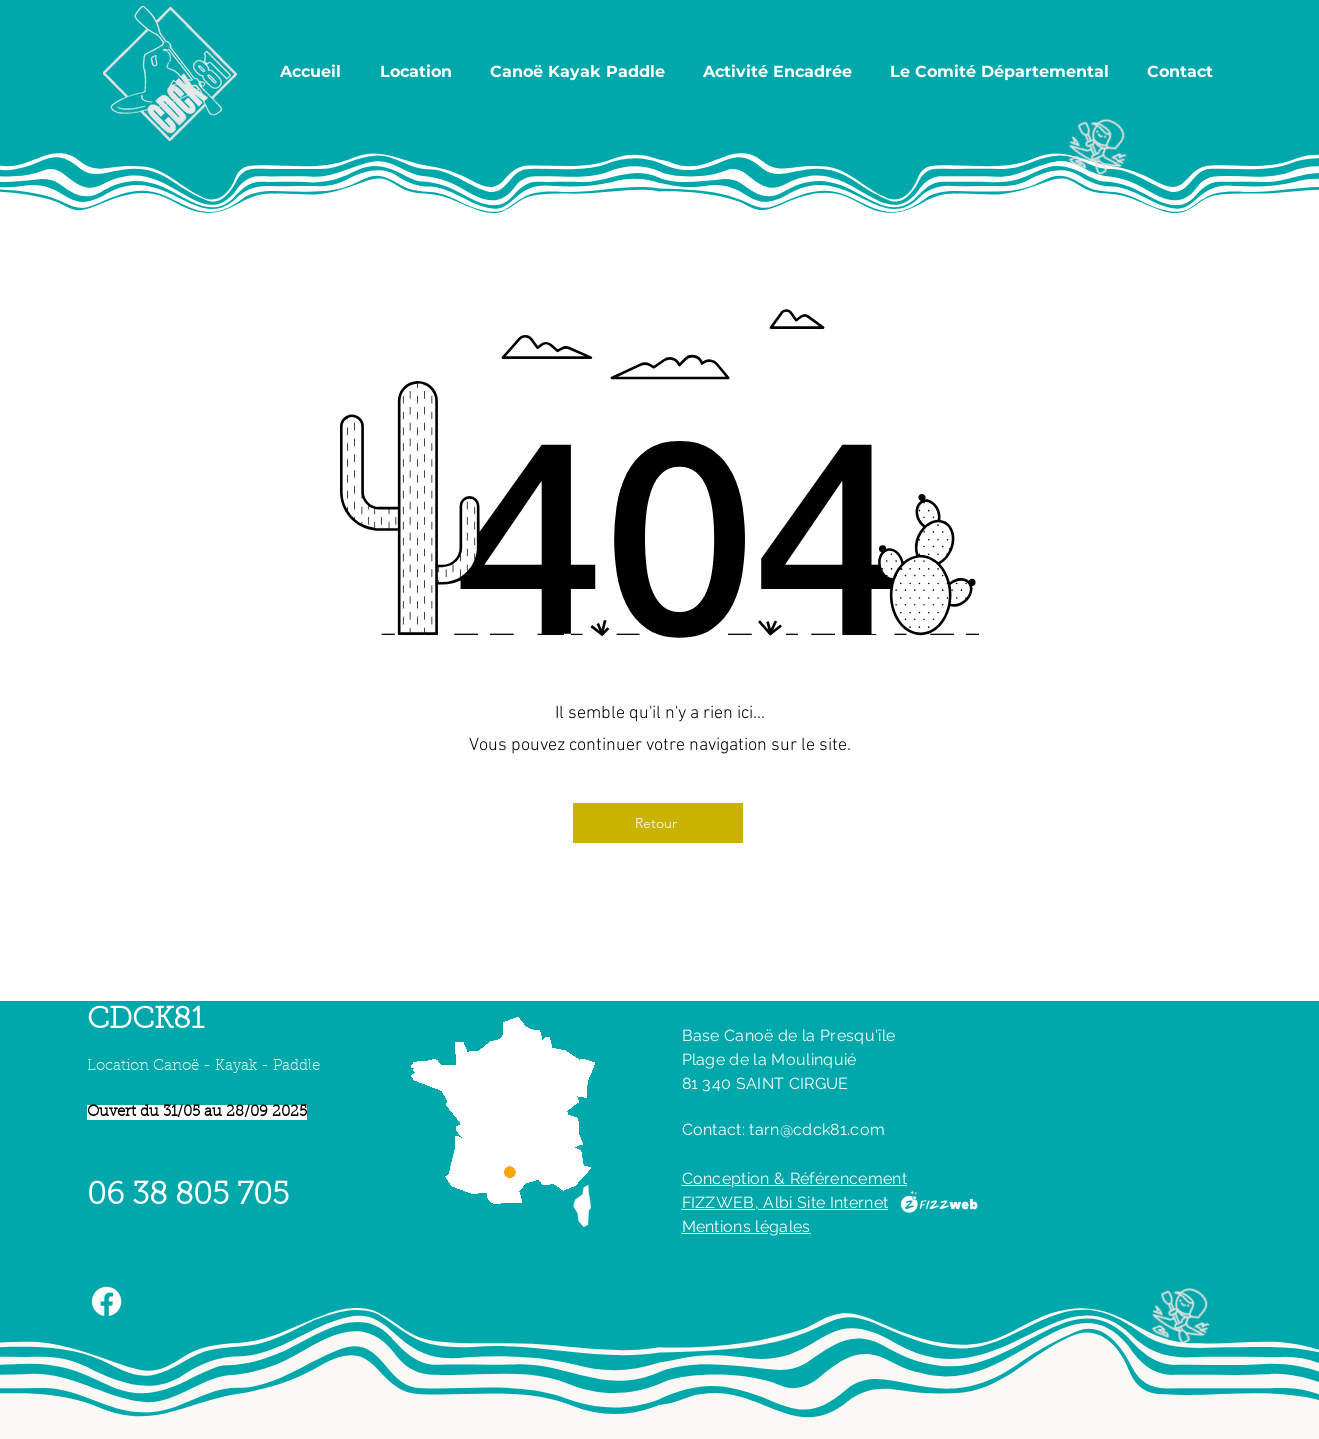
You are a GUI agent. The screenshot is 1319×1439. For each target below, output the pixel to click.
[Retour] (658, 823)
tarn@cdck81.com (817, 1129)
